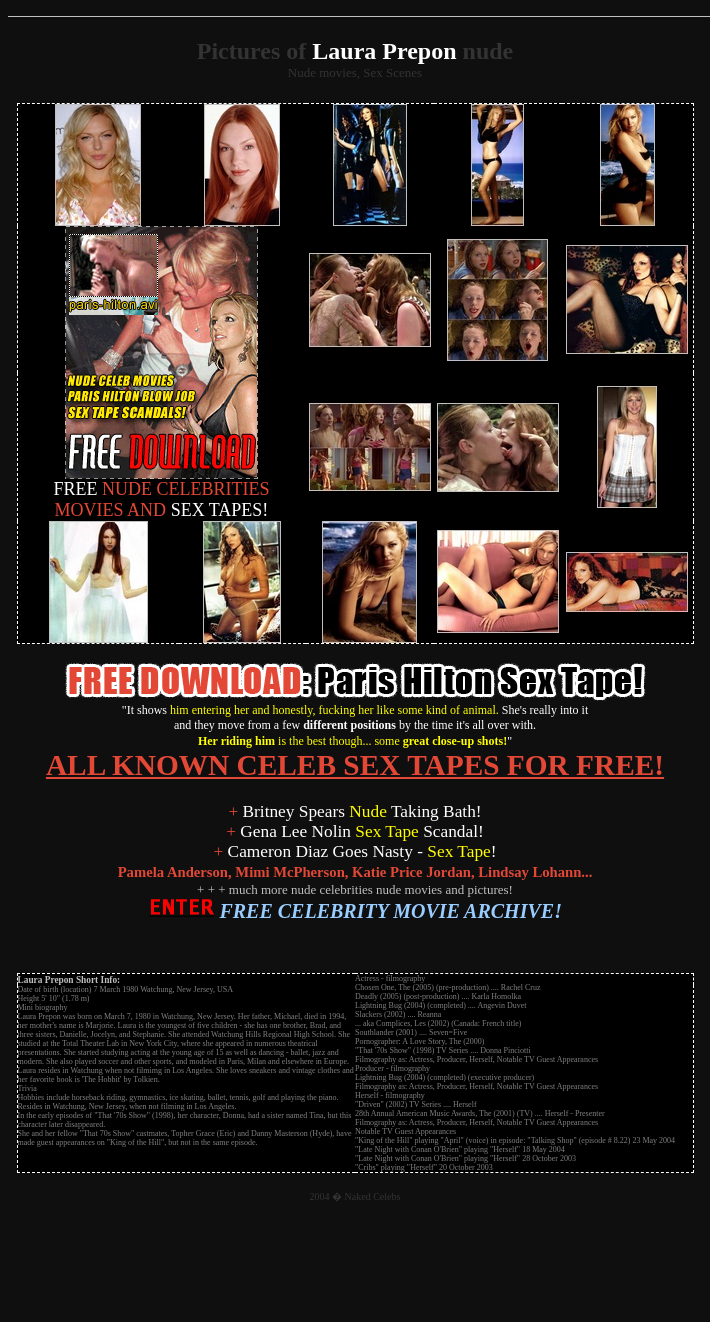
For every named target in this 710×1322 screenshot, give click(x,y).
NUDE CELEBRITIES (162, 481)
